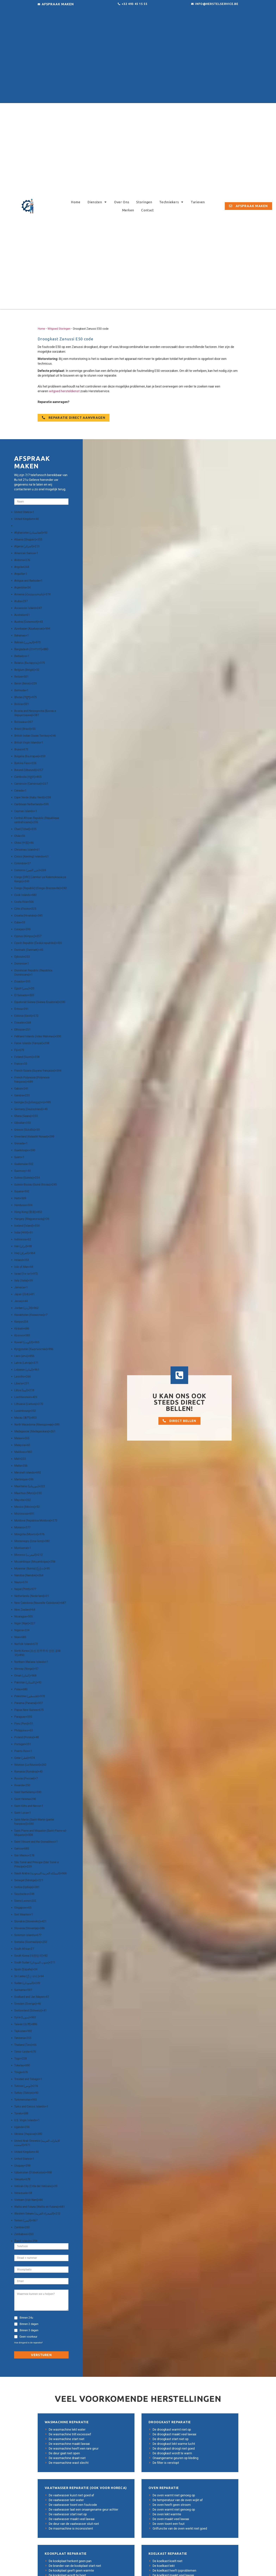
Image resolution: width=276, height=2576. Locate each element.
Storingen (144, 202)
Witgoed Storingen (59, 328)
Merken (128, 210)
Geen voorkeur (28, 2336)
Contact (147, 210)
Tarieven (198, 202)
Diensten (97, 202)
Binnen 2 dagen (29, 2324)
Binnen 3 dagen (29, 2330)
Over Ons (121, 202)
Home (75, 202)
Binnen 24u (26, 2317)
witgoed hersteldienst (64, 391)
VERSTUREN (41, 2355)
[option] (41, 512)
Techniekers (171, 202)
